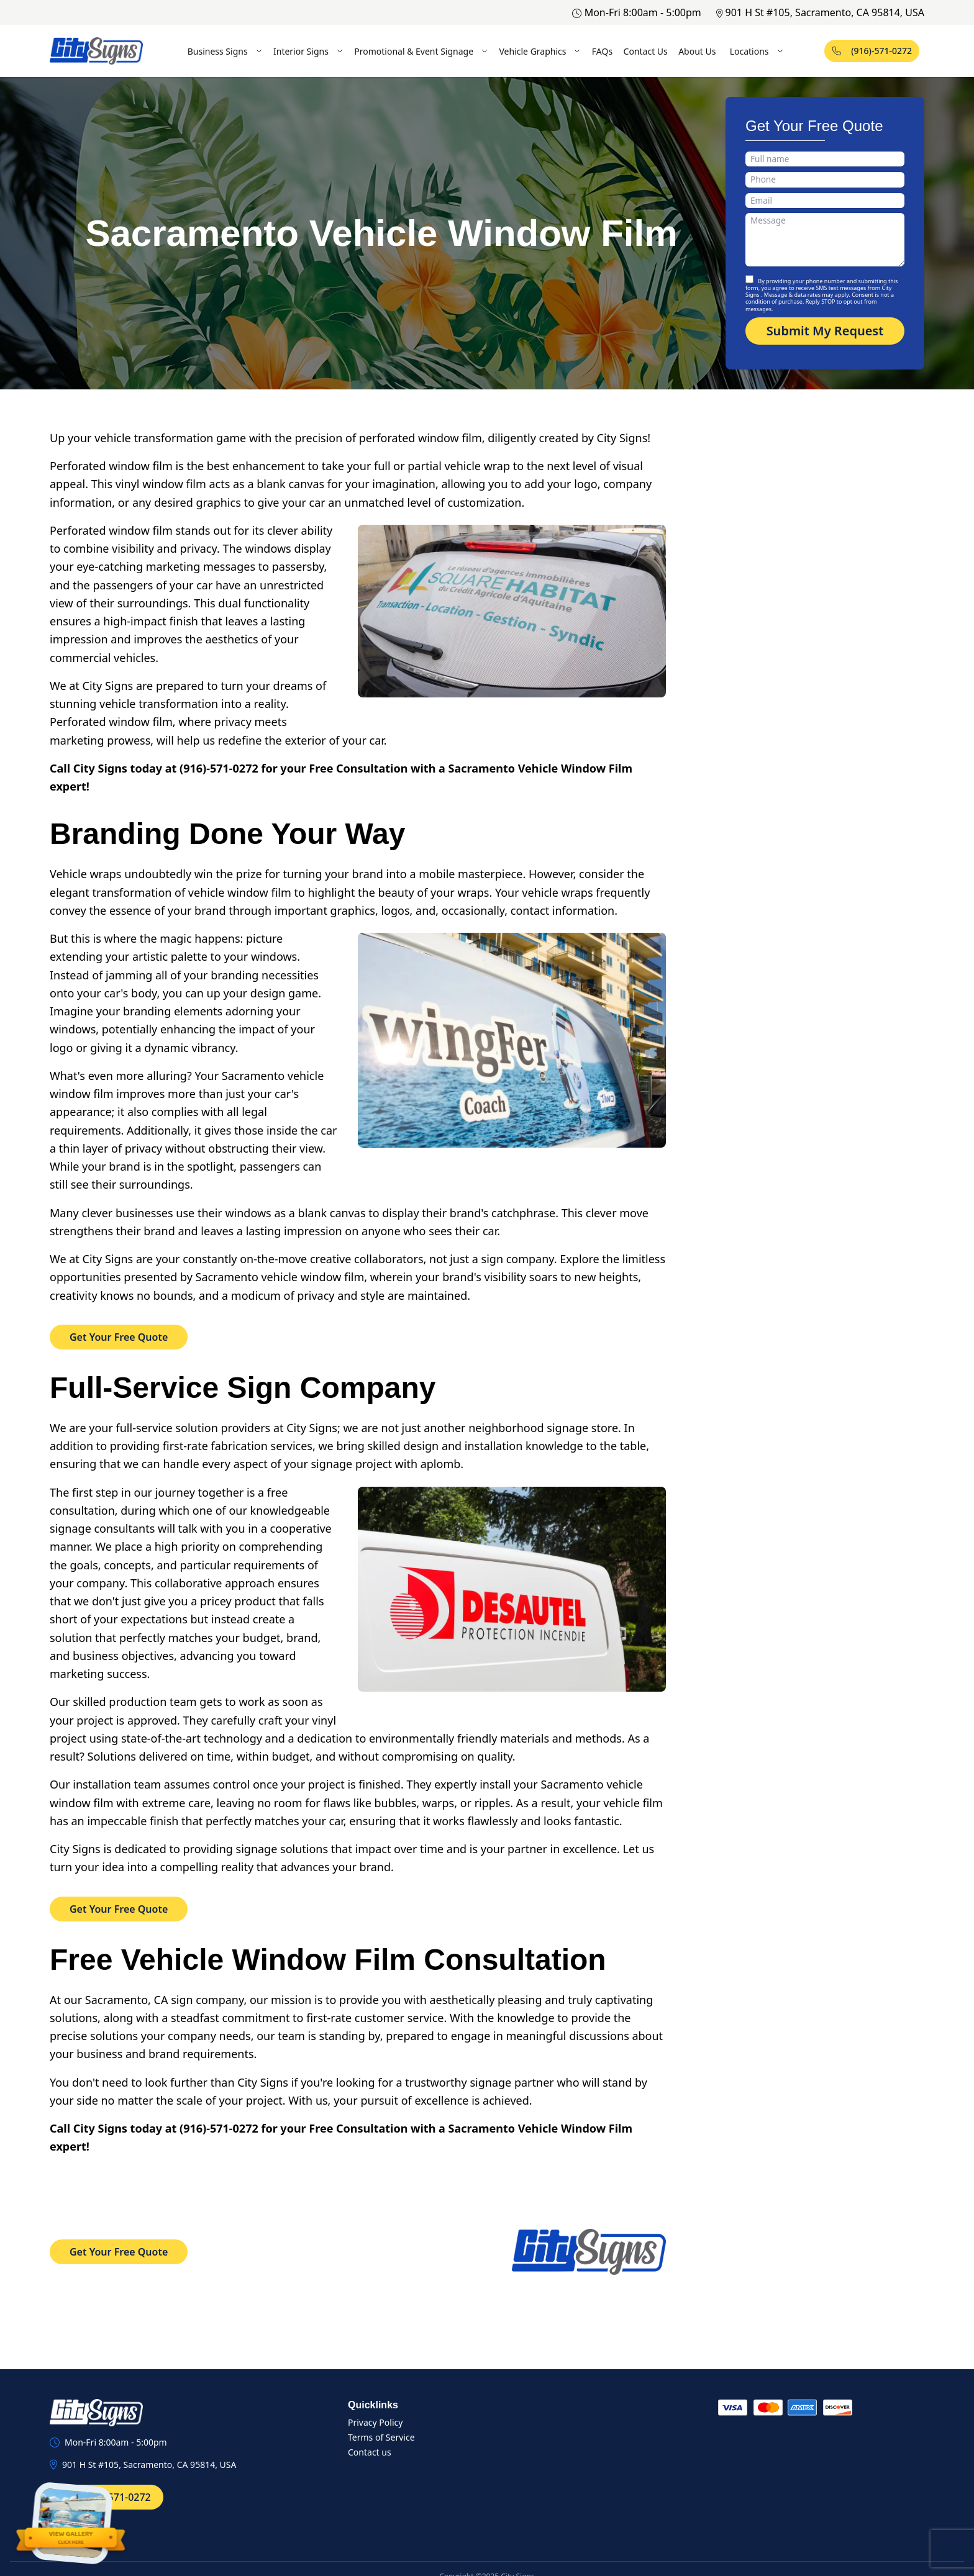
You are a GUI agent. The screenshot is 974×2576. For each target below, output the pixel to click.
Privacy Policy (375, 2422)
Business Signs (225, 51)
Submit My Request (825, 330)
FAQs (602, 51)
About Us (697, 51)
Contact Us (646, 51)
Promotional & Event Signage (421, 51)
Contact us (369, 2452)
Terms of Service (381, 2437)
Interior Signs (308, 51)
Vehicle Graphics (540, 51)
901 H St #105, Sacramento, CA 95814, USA (820, 12)
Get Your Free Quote (119, 1337)
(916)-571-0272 (872, 51)
